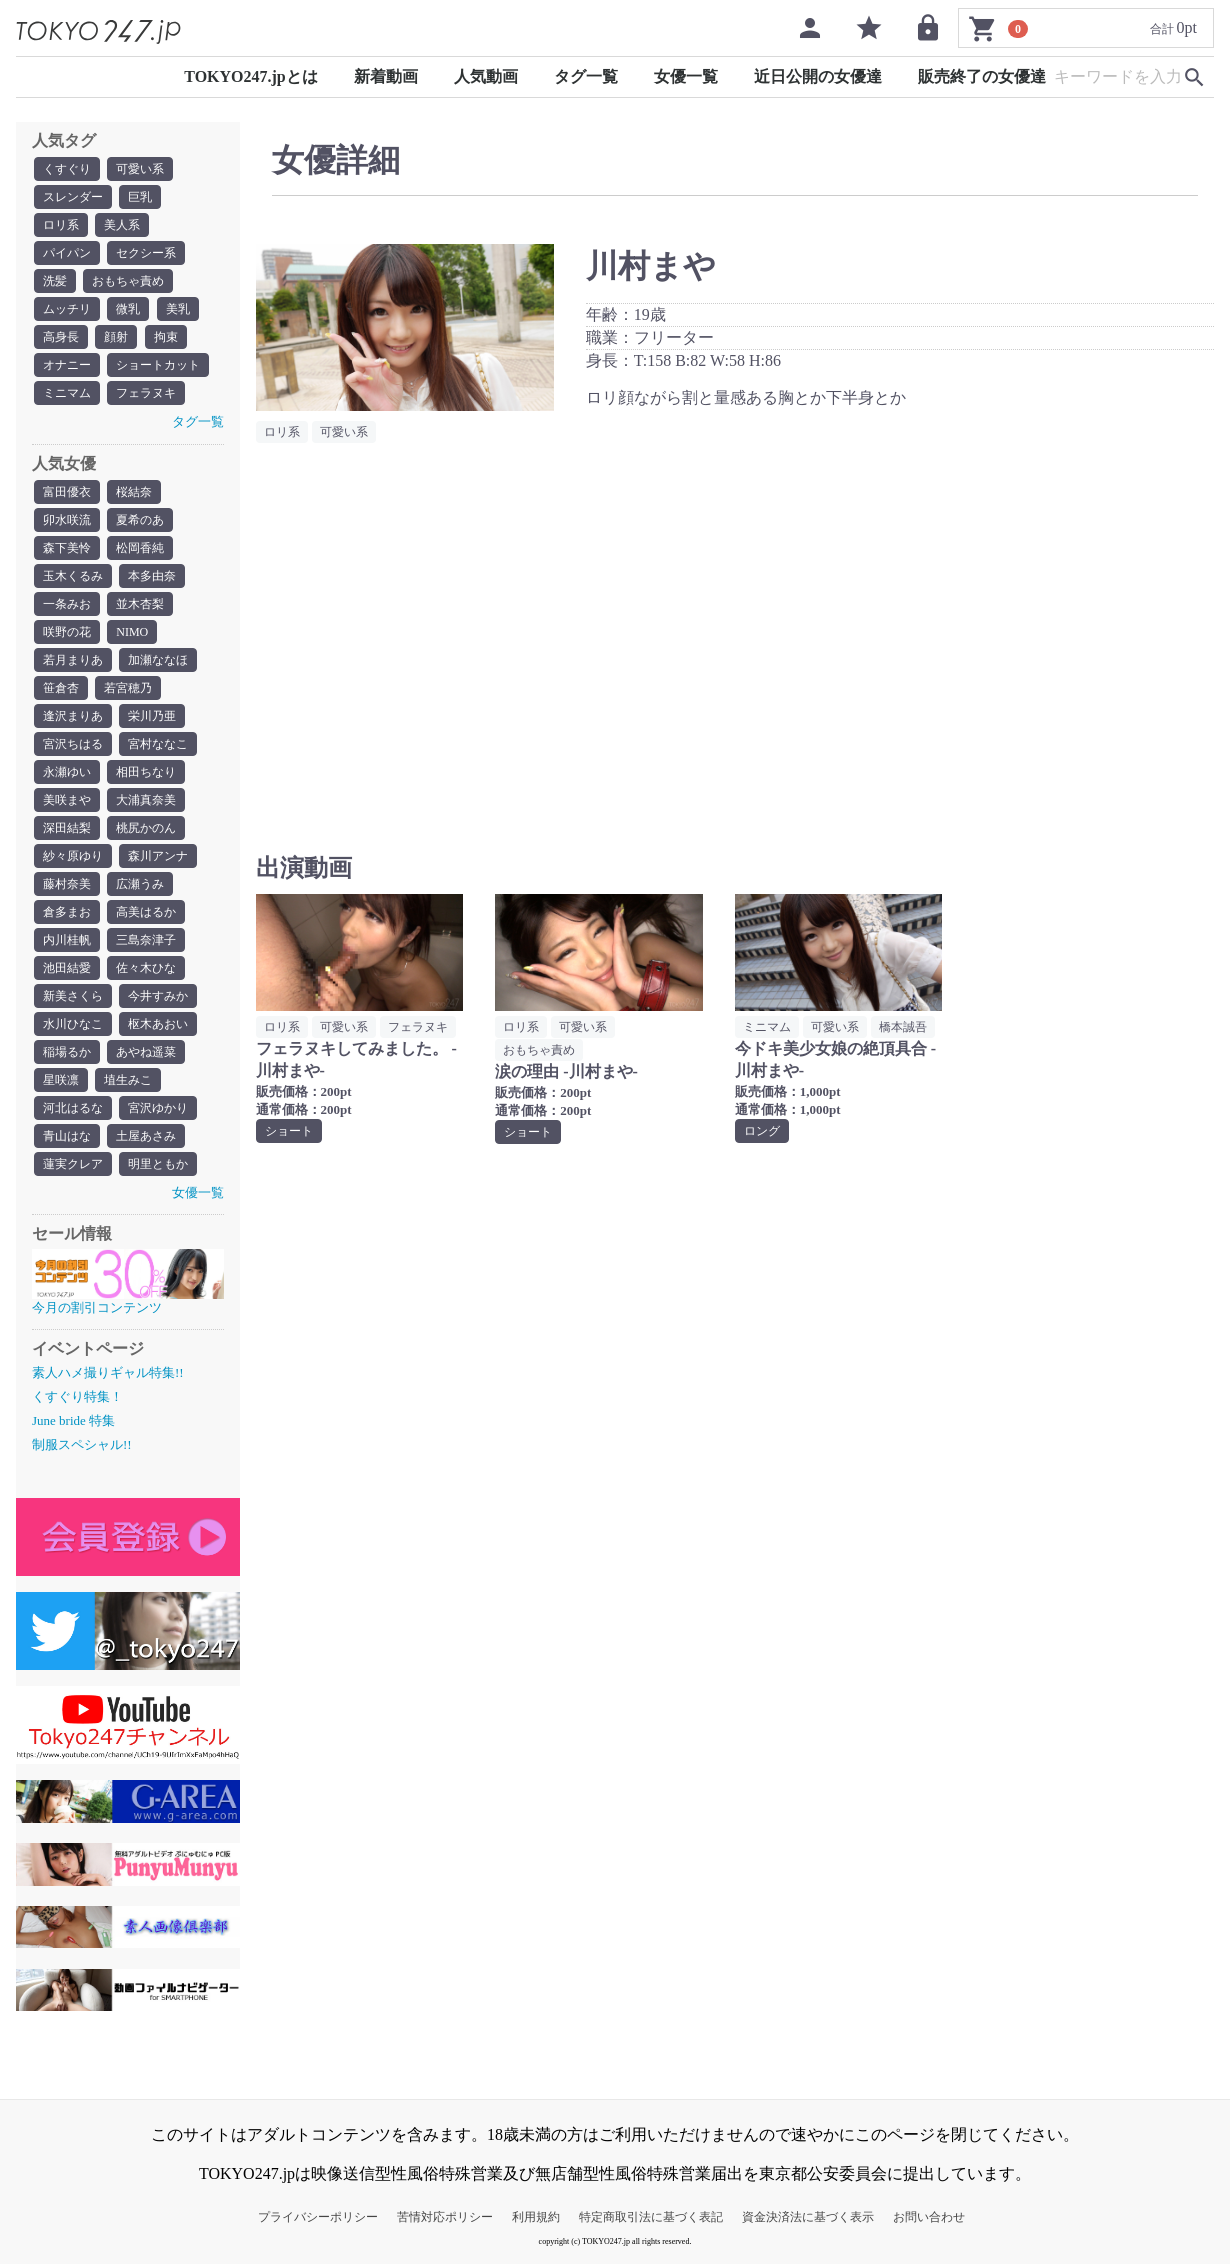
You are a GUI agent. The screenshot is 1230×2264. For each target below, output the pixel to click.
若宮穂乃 (128, 688)
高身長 (61, 337)
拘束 (166, 337)
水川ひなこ (73, 1024)
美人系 (122, 225)
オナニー (67, 365)
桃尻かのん (146, 828)
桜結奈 (134, 492)
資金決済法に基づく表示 (808, 2217)
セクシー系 (146, 253)
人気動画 (486, 76)
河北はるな (73, 1108)
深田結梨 (67, 828)
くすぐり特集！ (77, 1396)
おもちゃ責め (128, 281)
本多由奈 (152, 576)
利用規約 (536, 2217)
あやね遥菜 (146, 1052)
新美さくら (73, 996)
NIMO (132, 632)
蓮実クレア (73, 1164)
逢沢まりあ (73, 716)
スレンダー (73, 197)
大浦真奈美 (146, 800)
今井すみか (158, 996)
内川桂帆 (67, 940)
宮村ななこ (158, 744)
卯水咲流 (67, 520)
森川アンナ (158, 856)
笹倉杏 (61, 688)
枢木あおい (158, 1024)
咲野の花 (67, 632)
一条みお (67, 604)
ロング (762, 1131)
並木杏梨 (140, 604)
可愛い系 (140, 169)
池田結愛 (67, 968)
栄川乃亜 (152, 716)
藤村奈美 (67, 884)
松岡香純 (140, 548)
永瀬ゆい (67, 772)
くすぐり (67, 169)
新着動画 (386, 76)
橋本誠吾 (903, 1027)
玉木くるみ (73, 576)
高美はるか (146, 912)
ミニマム (67, 393)
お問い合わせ (929, 2217)
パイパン (67, 253)
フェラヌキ (146, 393)
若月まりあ (73, 660)
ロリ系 (61, 225)
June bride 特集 (73, 1420)
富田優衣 (67, 492)
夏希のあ (140, 520)
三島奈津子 (146, 940)
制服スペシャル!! (82, 1444)
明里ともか (158, 1164)
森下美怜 (67, 548)
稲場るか (67, 1052)
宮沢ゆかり (158, 1108)
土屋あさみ (146, 1136)
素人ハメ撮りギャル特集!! (108, 1372)
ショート (289, 1131)
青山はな (67, 1136)
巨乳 (140, 197)
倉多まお (67, 912)
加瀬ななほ (158, 660)
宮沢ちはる (73, 744)
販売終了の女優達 (982, 76)
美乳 (178, 309)
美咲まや (67, 800)
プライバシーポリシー (318, 2217)
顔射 (116, 337)
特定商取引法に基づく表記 (651, 2217)
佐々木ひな (146, 968)
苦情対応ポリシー (445, 2217)
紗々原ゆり (73, 856)
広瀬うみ (140, 884)
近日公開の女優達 (818, 76)
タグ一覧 (586, 76)
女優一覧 (686, 76)
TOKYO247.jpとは (251, 76)
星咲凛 (61, 1080)
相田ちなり (146, 772)
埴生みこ (128, 1080)
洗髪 (55, 281)
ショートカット (158, 365)
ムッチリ (67, 309)
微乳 (128, 309)
